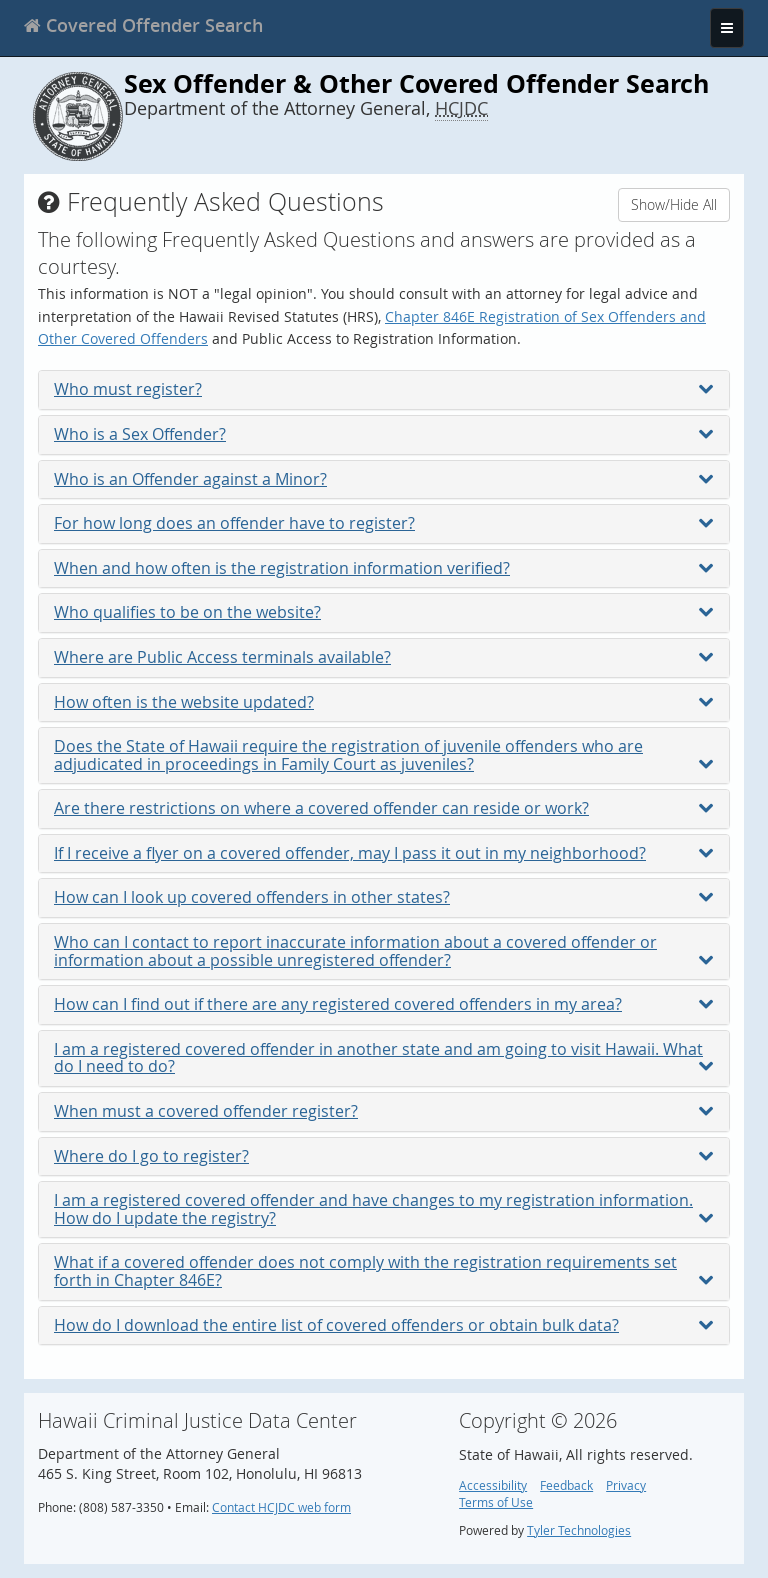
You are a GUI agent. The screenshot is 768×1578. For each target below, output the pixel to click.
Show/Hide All (674, 204)
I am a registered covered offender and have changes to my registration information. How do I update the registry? (384, 1209)
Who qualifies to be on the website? (384, 612)
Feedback (566, 1485)
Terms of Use (496, 1502)
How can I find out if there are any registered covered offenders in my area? (384, 1004)
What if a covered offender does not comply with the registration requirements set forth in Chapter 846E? (384, 1271)
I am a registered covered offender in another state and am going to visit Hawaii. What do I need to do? (384, 1058)
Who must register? (384, 389)
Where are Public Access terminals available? (384, 657)
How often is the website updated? (384, 702)
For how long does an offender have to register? (384, 523)
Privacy (626, 1485)
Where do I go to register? (384, 1156)
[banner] (143, 25)
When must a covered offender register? (384, 1111)
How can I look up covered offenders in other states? (384, 897)
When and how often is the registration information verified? (384, 568)
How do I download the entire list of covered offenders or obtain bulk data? (384, 1325)
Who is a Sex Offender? (384, 434)
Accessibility (493, 1485)
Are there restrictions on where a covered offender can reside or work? (384, 808)
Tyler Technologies (579, 1530)
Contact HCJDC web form (281, 1507)
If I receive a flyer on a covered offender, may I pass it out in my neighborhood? (384, 853)
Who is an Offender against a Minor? (384, 479)
